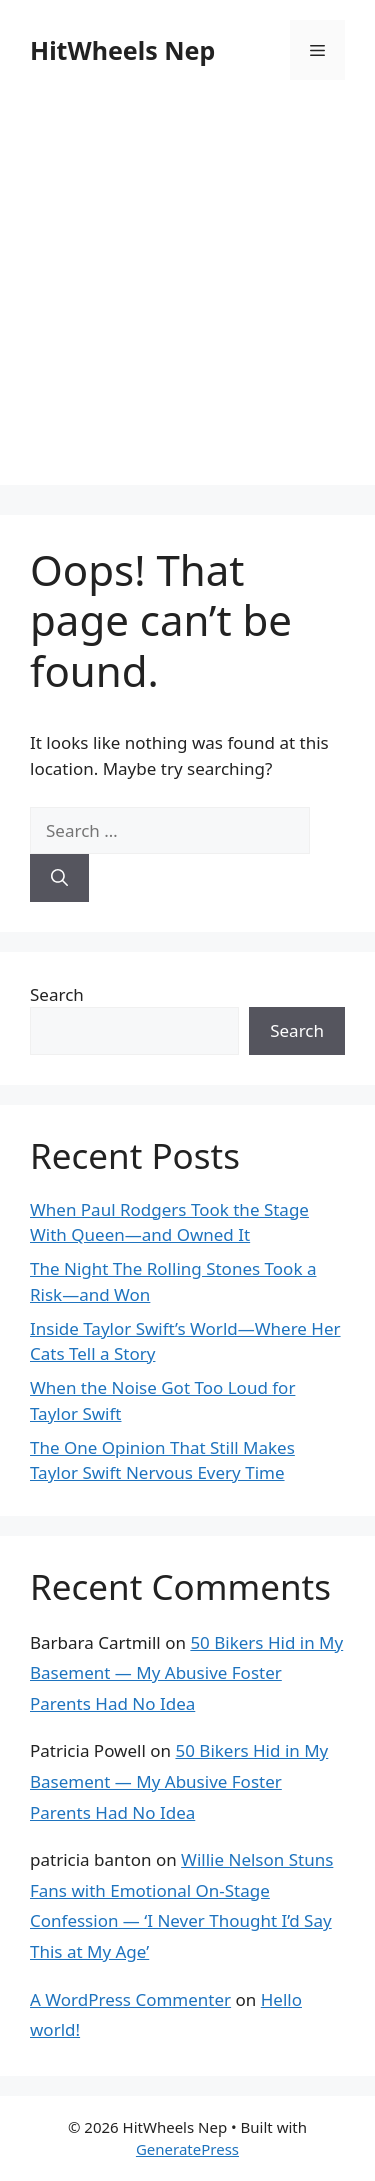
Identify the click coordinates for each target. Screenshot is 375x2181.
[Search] (59, 878)
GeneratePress (187, 2149)
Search (57, 994)
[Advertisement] (187, 297)
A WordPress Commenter (130, 1999)
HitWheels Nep (122, 50)
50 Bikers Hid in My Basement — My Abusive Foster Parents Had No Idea (186, 1673)
